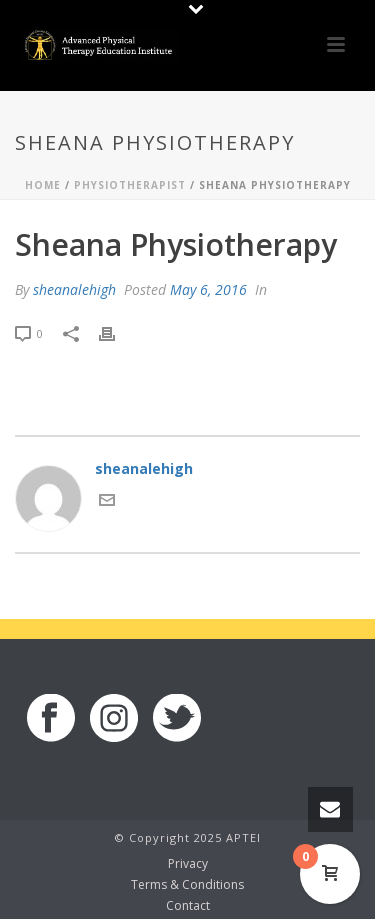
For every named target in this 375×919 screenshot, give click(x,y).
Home (43, 185)
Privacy (188, 864)
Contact (188, 906)
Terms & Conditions (187, 885)
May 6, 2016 (208, 289)
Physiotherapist (130, 185)
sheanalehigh (74, 289)
